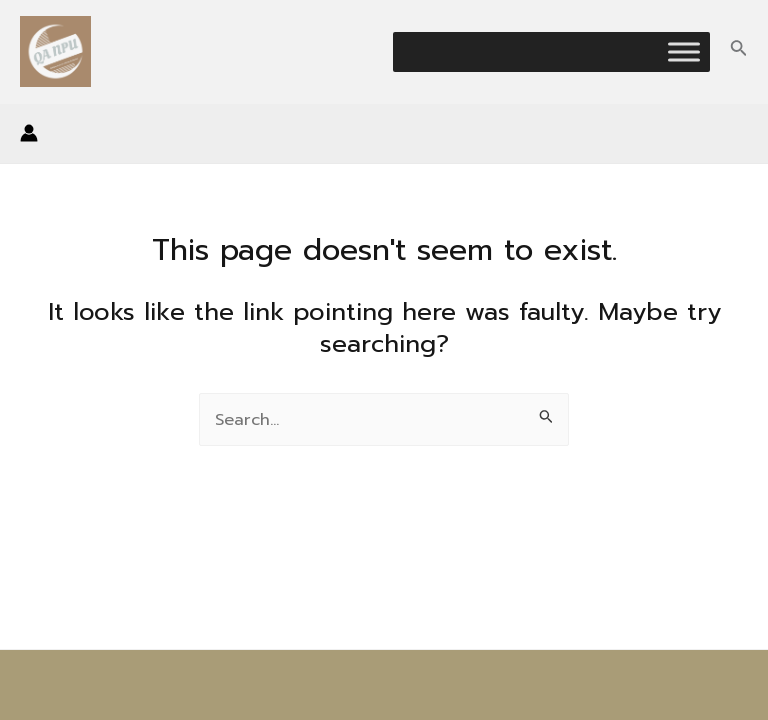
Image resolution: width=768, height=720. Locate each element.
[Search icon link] (739, 51)
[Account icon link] (29, 133)
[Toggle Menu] (684, 51)
